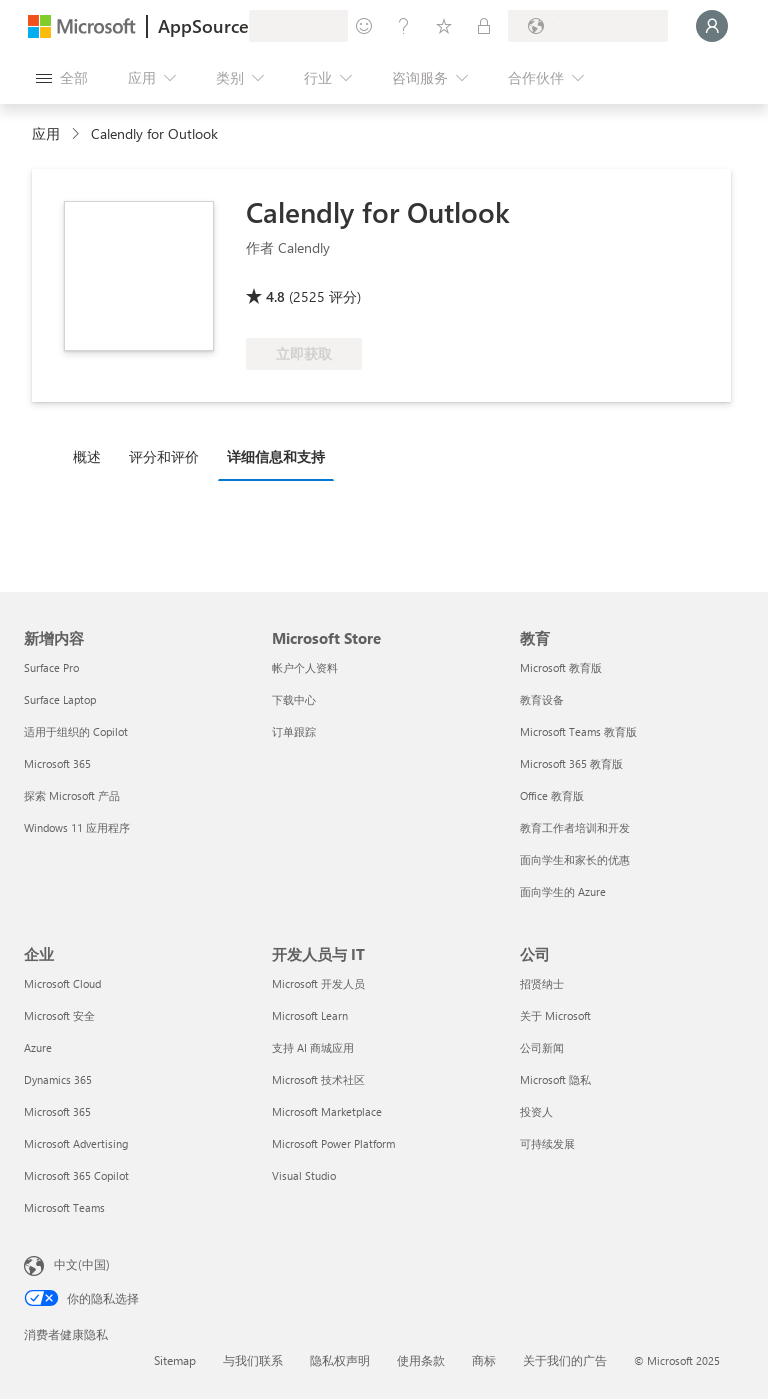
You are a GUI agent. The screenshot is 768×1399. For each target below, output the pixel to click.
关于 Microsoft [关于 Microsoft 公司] (555, 1015)
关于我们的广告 (565, 1360)
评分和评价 (164, 456)
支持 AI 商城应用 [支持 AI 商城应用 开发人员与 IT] (313, 1047)
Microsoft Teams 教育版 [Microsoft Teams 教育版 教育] (578, 731)
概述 (87, 456)
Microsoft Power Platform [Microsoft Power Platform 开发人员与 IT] (333, 1143)
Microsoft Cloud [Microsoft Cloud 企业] (62, 983)
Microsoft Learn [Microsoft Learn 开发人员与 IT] (310, 1015)
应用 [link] (46, 133)
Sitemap (175, 1360)
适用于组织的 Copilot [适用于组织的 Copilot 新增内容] (76, 731)
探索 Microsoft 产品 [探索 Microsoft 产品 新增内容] (72, 795)
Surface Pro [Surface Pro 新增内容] (51, 667)
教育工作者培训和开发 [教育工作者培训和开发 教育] (575, 827)
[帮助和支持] (404, 26)
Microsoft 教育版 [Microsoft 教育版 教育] (561, 667)
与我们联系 (253, 1360)
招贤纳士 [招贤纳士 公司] (542, 983)
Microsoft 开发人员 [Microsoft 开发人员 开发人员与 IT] (318, 983)
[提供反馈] (364, 26)
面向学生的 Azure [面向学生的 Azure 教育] (563, 891)
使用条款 (421, 1360)
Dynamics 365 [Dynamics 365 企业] (58, 1079)
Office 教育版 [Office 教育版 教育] (552, 795)
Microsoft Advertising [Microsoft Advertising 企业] (76, 1143)
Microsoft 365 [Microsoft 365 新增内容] (57, 763)
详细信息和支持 (276, 456)
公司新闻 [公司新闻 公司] (542, 1047)
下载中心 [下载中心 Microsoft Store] (294, 699)
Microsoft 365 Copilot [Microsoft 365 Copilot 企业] (76, 1175)
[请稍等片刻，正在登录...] (712, 26)
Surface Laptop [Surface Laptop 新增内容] (60, 699)
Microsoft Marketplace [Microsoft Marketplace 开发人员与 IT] (327, 1111)
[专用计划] (484, 26)
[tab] (92, 456)
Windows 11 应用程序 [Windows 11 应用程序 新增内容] (77, 827)
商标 (484, 1360)
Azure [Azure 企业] (38, 1047)
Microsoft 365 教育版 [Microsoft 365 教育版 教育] (571, 763)
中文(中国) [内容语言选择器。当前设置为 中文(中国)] (82, 1264)
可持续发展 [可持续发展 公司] (547, 1143)
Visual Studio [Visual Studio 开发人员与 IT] (304, 1175)
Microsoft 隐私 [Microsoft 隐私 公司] (555, 1079)
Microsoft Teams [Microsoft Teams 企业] (64, 1207)
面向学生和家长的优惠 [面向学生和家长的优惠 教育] (575, 859)
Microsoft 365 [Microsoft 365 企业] (57, 1111)
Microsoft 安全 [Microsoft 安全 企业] (59, 1015)
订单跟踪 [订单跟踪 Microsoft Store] (294, 731)
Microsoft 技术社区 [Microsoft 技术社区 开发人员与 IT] (318, 1079)
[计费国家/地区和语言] (588, 26)
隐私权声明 (340, 1360)
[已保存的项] (444, 26)
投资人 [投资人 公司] (536, 1111)
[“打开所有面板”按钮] (62, 78)
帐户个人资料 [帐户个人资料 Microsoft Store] (305, 667)
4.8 (275, 296)
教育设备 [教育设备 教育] (542, 699)
